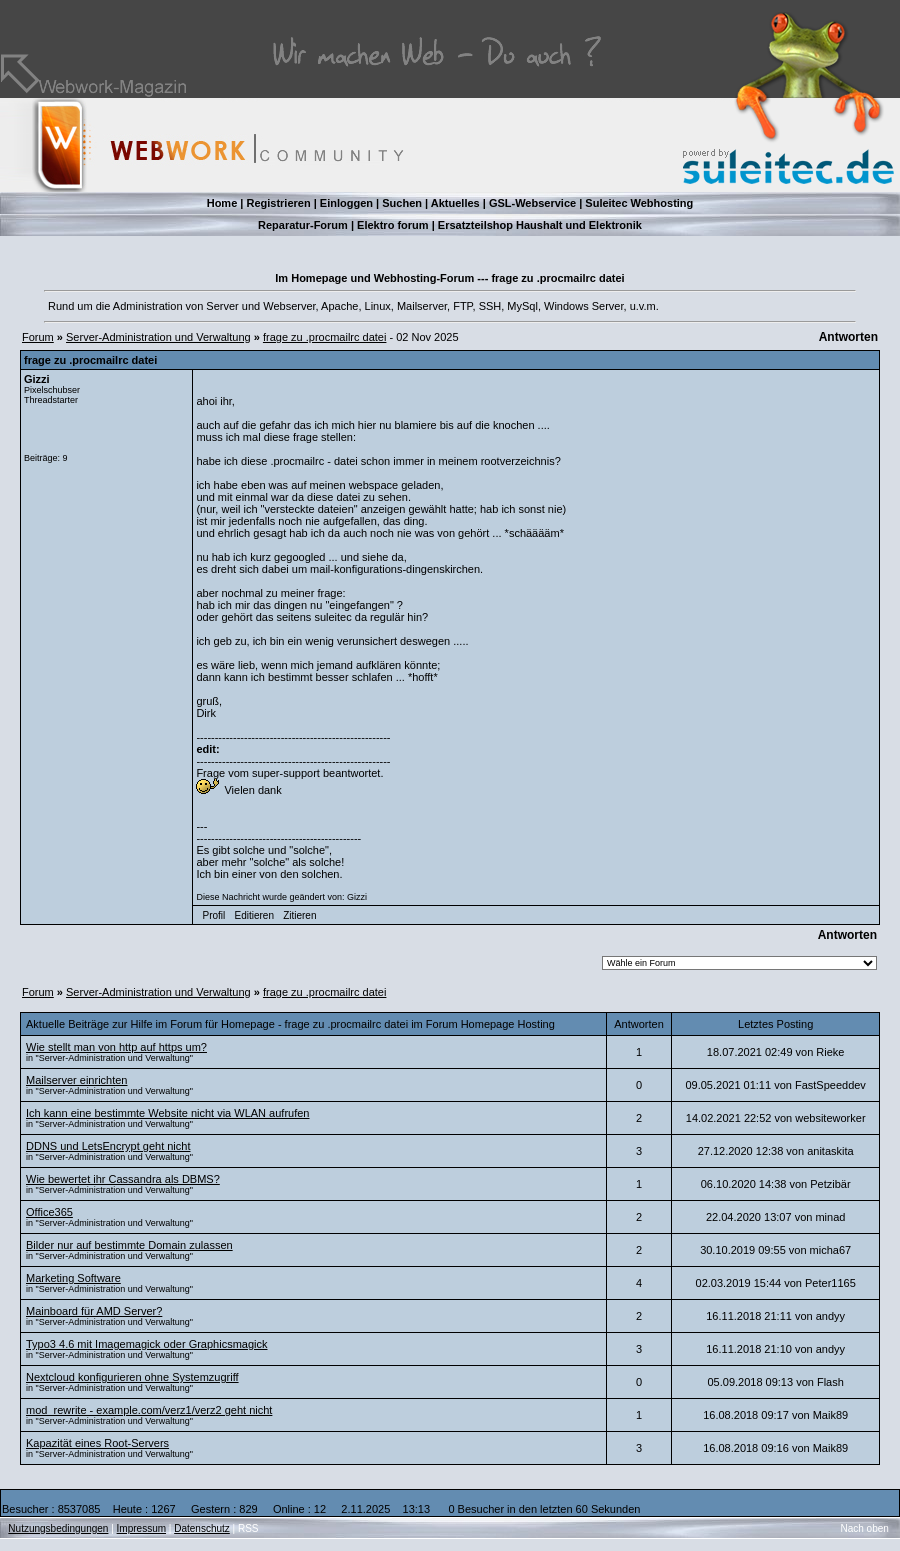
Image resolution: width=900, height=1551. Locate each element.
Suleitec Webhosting (639, 203)
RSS (248, 1528)
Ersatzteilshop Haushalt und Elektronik (540, 225)
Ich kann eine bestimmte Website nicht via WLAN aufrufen (168, 1113)
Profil (214, 915)
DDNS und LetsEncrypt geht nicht (108, 1146)
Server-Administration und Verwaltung (158, 337)
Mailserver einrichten (76, 1080)
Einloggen (346, 203)
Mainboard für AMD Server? (94, 1311)
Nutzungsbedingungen (58, 1528)
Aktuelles (455, 203)
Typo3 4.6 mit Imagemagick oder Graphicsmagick (147, 1344)
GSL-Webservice (532, 203)
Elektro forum (393, 225)
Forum (38, 337)
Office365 (49, 1212)
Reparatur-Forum (303, 225)
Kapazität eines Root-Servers (97, 1443)
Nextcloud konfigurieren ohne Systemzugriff (132, 1377)
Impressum (141, 1528)
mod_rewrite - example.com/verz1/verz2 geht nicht (149, 1410)
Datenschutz (202, 1528)
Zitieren (299, 915)
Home (222, 203)
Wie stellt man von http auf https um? (116, 1047)
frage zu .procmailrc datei (325, 337)
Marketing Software (73, 1278)
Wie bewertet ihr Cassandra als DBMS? (123, 1179)
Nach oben (865, 1528)
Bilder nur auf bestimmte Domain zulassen (129, 1245)
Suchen (402, 203)
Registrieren (278, 203)
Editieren (253, 915)
